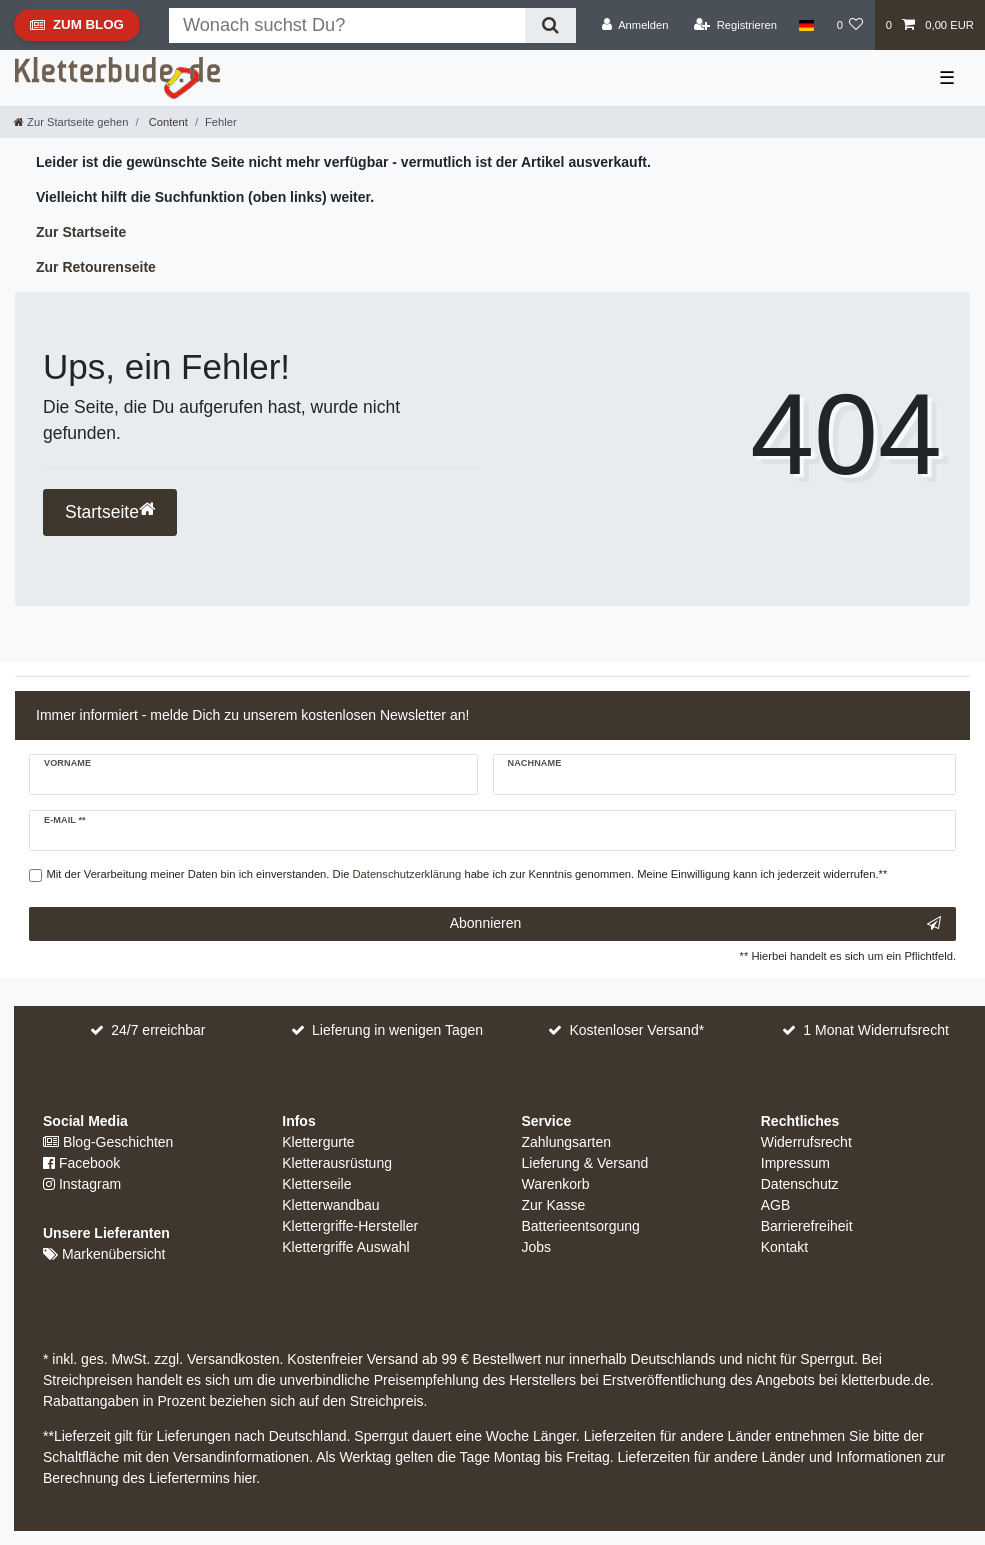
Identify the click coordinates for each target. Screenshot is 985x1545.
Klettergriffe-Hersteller (350, 1226)
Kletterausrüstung (337, 1163)
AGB (776, 1205)
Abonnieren (695, 924)
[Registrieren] (735, 25)
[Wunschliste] (849, 25)
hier (245, 1478)
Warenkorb (556, 1184)
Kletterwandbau (330, 1205)
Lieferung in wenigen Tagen (397, 1030)
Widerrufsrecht (806, 1142)
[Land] (806, 25)
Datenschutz (800, 1184)
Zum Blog (76, 29)
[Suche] (550, 25)
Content (167, 122)
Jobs (537, 1247)
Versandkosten (231, 1359)
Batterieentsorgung (581, 1226)
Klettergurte (318, 1142)
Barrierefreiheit (807, 1226)
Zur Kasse (554, 1205)
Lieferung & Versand (585, 1163)
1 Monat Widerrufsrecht (876, 1030)
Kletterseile (316, 1184)
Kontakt (784, 1247)
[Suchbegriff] (347, 25)
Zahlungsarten (567, 1142)
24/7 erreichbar (158, 1030)
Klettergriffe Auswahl (345, 1247)
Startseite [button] (110, 511)
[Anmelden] (635, 25)
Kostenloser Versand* (637, 1030)
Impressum (795, 1163)
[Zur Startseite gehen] (71, 122)
